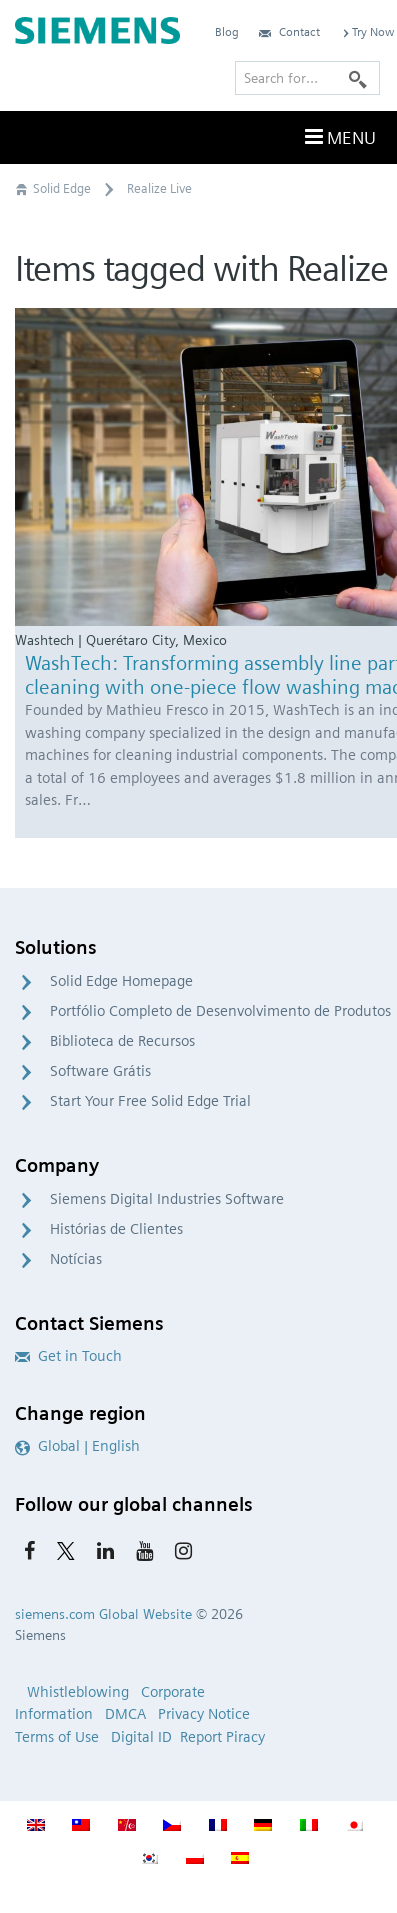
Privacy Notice (204, 1714)
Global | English (77, 1446)
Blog (227, 31)
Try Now (367, 31)
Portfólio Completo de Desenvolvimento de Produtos (220, 1011)
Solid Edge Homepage (121, 981)
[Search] (358, 78)
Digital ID (141, 1737)
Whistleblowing (78, 1692)
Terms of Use (57, 1737)
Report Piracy (222, 1737)
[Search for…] (307, 78)
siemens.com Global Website (103, 1614)
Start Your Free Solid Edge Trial (150, 1101)
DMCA (125, 1714)
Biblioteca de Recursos (122, 1041)
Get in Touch (68, 1356)
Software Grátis (100, 1071)
